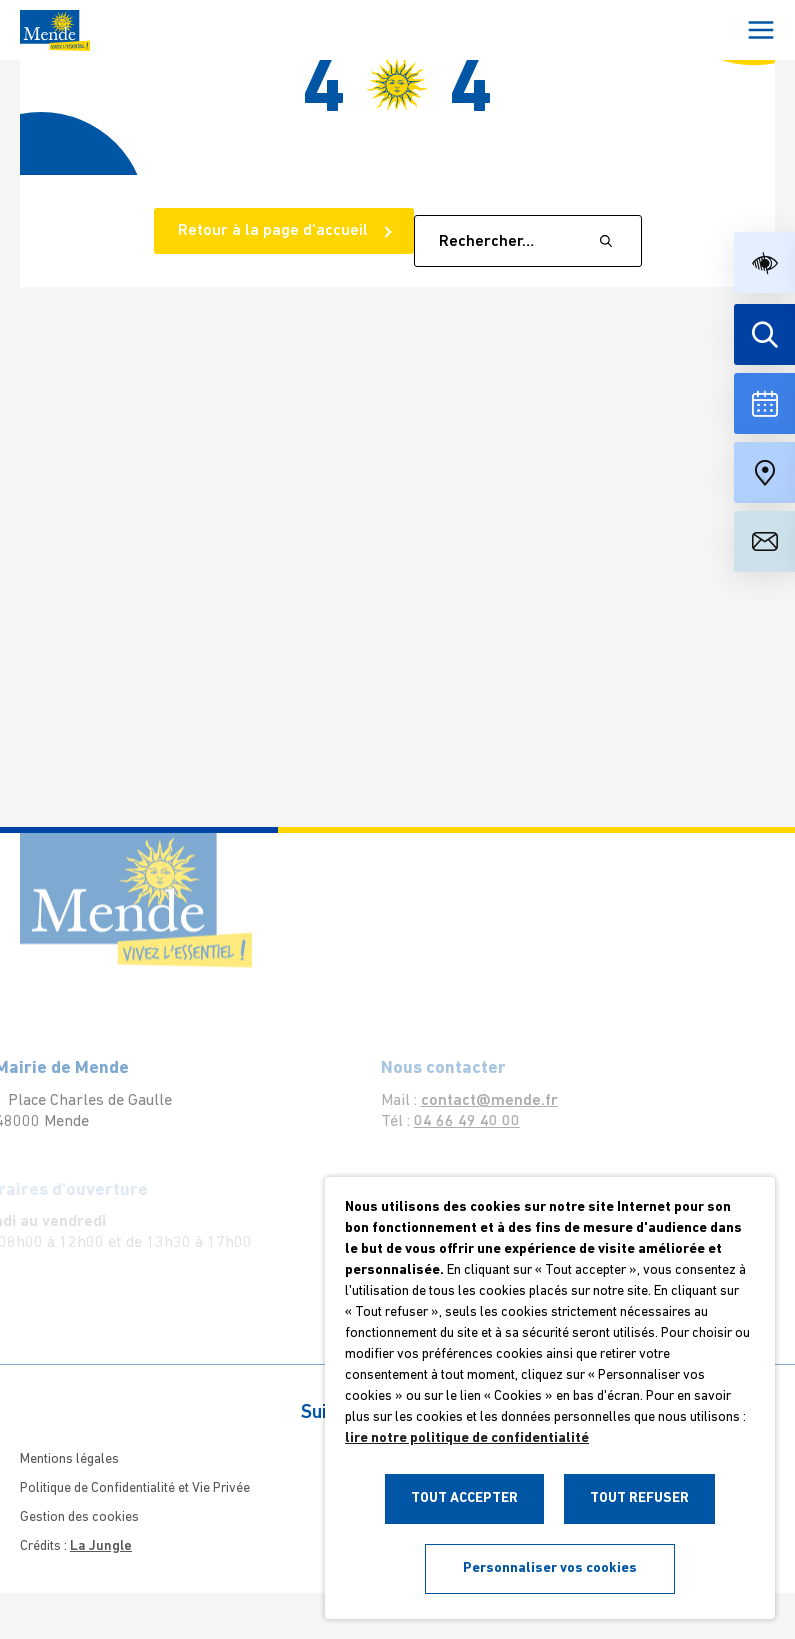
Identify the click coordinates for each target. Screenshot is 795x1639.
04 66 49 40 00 (454, 1122)
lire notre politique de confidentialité (467, 1438)
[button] (764, 262)
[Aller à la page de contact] (764, 541)
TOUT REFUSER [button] (639, 1498)
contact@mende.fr (476, 1101)
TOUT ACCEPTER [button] (464, 1498)
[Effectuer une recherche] (764, 334)
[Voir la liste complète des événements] (764, 403)
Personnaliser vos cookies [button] (550, 1568)
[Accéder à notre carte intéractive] (764, 472)
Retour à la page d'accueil (275, 231)
